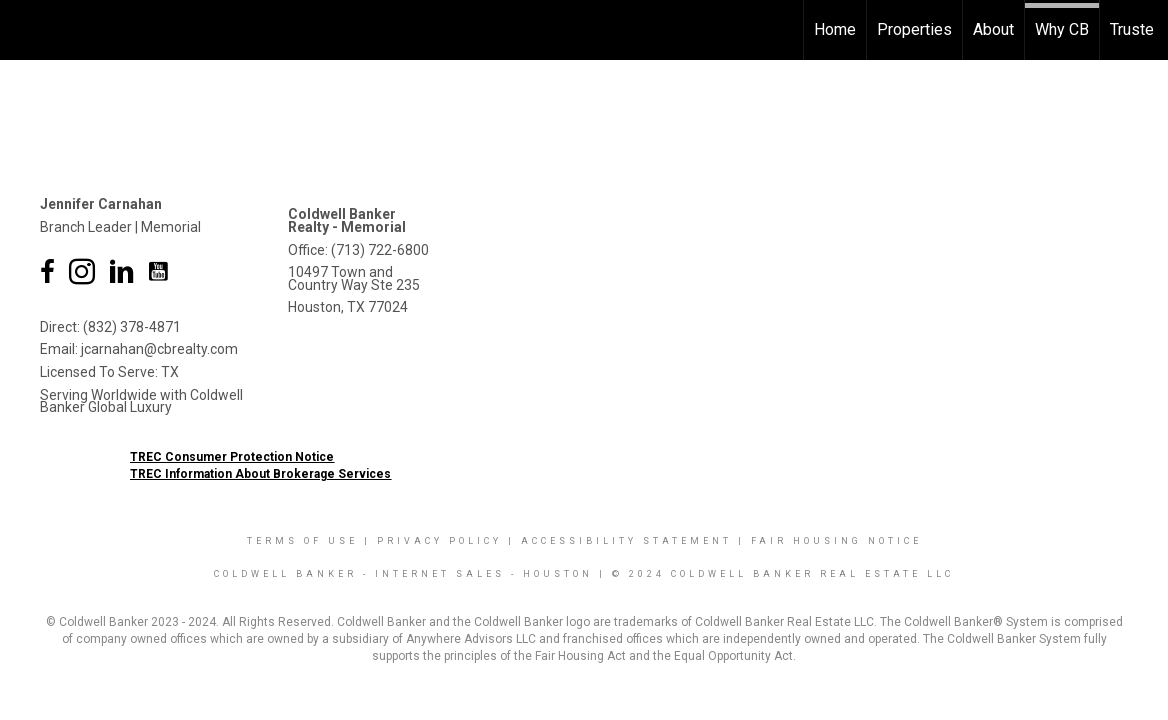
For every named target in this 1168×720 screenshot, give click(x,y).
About (993, 29)
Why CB (1062, 29)
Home (835, 29)
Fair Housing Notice (836, 541)
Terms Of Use (302, 541)
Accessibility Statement (626, 541)
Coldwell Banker (285, 574)
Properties (914, 29)
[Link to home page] (25, 30)
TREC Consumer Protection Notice (232, 457)
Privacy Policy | (449, 541)
